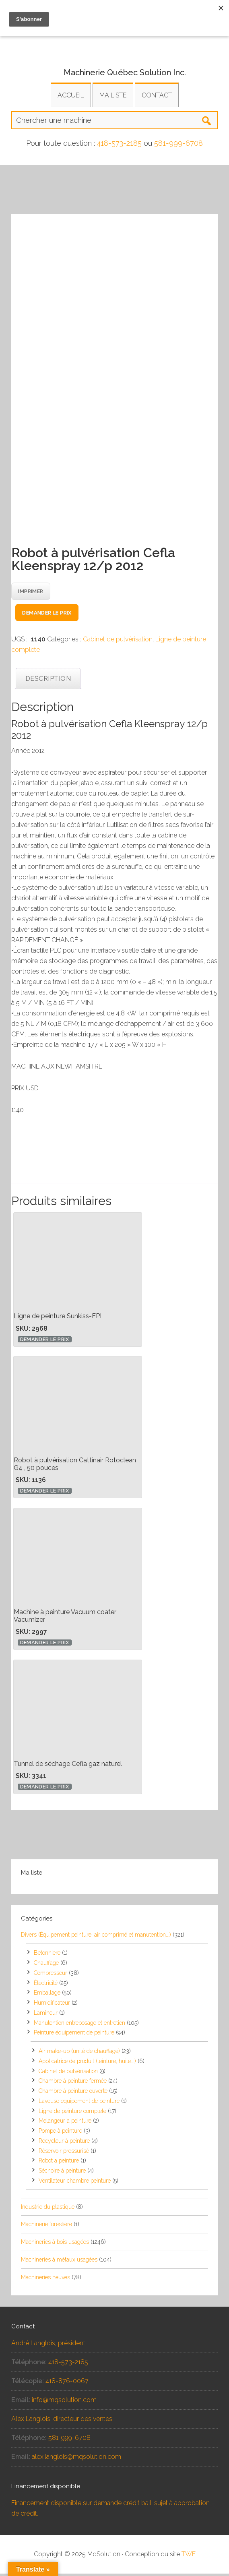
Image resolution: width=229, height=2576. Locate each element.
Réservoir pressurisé (64, 2153)
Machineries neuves (45, 2279)
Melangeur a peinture (65, 2123)
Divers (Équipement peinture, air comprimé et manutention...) (96, 1937)
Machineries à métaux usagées (59, 2262)
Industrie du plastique (47, 2209)
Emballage (47, 1995)
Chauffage (46, 1965)
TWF (189, 2556)
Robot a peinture (59, 2163)
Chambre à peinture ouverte (73, 2093)
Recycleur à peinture (64, 2143)
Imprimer (30, 594)
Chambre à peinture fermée (73, 2083)
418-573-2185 (119, 143)
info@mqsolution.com (64, 2402)
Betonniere (47, 1955)
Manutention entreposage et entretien (79, 2025)
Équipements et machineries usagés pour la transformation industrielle (114, 42)
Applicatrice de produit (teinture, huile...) (87, 2063)
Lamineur (46, 2015)
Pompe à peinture (60, 2133)
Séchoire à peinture (62, 2173)
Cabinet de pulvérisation (118, 641)
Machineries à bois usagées (55, 2244)
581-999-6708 (178, 143)
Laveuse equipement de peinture (79, 2103)
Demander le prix (46, 615)
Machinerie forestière (46, 2226)
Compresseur (50, 1975)
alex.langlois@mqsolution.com (76, 2459)
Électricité (46, 1985)
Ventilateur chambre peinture (75, 2183)
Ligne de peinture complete (72, 2113)
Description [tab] (48, 681)
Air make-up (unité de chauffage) (79, 2053)
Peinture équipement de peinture (74, 2035)
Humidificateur (52, 2005)
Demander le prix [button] (44, 1342)
